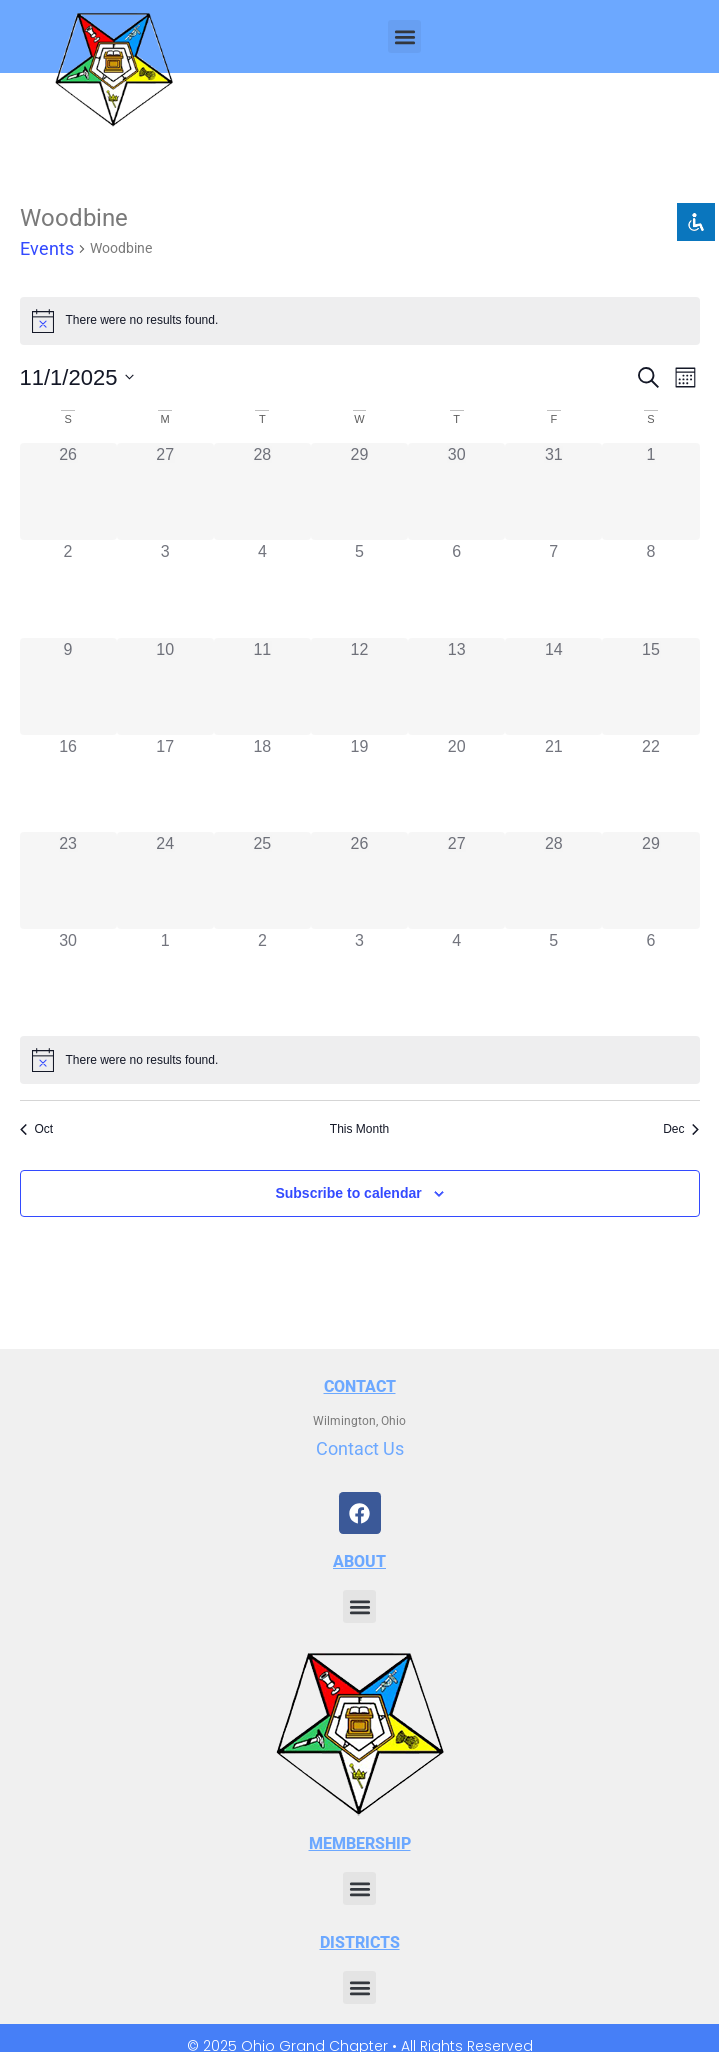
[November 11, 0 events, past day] (262, 686)
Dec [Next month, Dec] (681, 1129)
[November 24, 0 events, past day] (165, 880)
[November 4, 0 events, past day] (262, 588)
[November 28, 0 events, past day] (553, 880)
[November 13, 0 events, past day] (456, 686)
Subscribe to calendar (348, 1193)
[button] (404, 36)
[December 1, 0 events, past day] (165, 977)
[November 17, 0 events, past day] (165, 783)
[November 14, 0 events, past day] (553, 686)
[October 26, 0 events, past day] (68, 491)
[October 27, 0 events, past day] (165, 491)
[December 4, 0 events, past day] (456, 977)
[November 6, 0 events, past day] (456, 588)
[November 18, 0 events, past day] (262, 783)
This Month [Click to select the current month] (359, 1129)
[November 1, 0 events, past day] (650, 491)
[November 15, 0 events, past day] (650, 686)
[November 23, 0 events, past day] (68, 880)
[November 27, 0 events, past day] (456, 880)
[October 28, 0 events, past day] (262, 491)
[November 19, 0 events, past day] (359, 783)
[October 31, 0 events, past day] (553, 491)
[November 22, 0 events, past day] (650, 783)
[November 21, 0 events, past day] (553, 783)
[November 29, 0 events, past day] (650, 880)
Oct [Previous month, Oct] (37, 1129)
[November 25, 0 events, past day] (262, 880)
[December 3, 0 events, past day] (359, 977)
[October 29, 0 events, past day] (359, 491)
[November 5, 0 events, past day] (359, 588)
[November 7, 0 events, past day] (553, 588)
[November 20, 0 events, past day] (456, 783)
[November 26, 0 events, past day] (359, 880)
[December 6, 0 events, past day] (650, 977)
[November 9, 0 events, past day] (68, 686)
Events (47, 248)
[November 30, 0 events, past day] (68, 977)
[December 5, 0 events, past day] (553, 977)
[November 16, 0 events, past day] (68, 783)
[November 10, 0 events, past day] (165, 686)
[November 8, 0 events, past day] (650, 588)
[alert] (360, 1060)
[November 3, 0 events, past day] (165, 588)
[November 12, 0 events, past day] (359, 686)
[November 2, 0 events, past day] (68, 588)
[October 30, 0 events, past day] (456, 491)
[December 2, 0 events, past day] (262, 977)
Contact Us (360, 1448)
